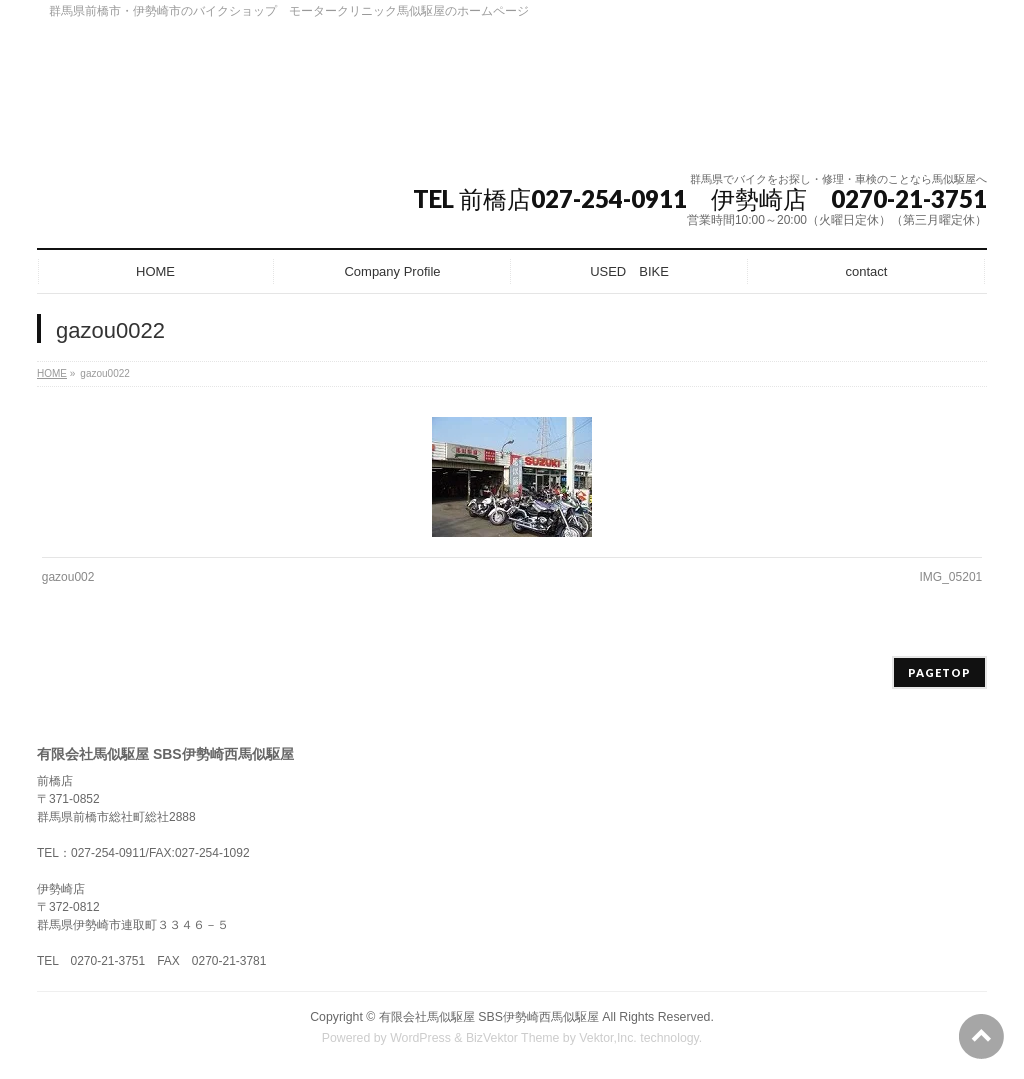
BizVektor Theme (513, 1038)
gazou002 (68, 577)
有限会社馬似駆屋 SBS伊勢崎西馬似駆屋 (489, 1017)
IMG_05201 (951, 577)
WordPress (420, 1038)
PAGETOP (939, 672)
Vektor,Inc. (608, 1038)
